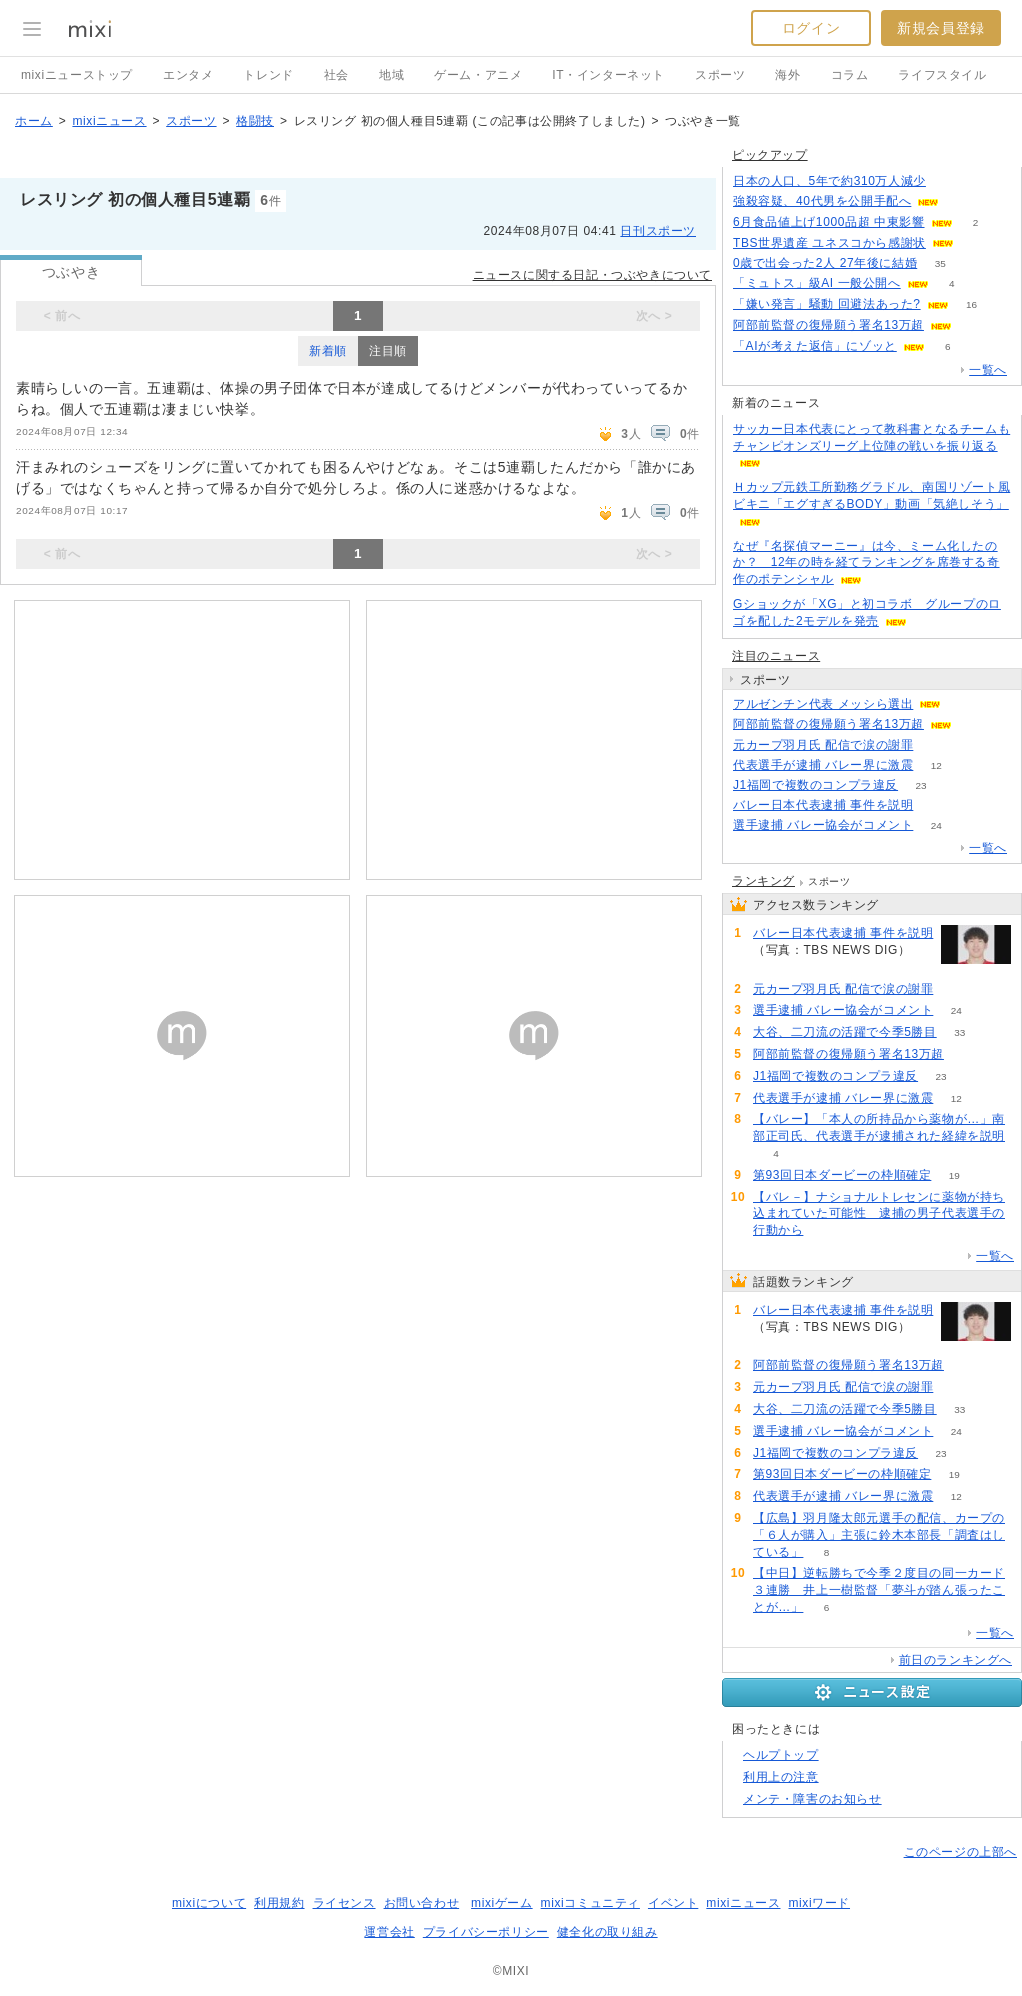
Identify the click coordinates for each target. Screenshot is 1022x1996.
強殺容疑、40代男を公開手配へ (822, 201)
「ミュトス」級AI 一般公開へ (817, 283)
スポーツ (720, 75)
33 (959, 1032)
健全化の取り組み (607, 1932)
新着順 (328, 351)
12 (936, 765)
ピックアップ (770, 155)
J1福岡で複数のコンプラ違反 (815, 785)
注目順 (388, 351)
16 (971, 304)
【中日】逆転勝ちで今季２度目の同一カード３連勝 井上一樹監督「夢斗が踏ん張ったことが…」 (879, 1590)
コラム (850, 75)
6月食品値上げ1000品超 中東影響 (829, 222)
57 (936, 745)
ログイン (811, 28)
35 (940, 263)
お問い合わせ (422, 1903)
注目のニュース (776, 656)
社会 (336, 75)
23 (921, 785)
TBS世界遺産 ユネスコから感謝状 (829, 243)
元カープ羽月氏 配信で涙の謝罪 (823, 745)
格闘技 (255, 121)
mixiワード (819, 1903)
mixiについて (209, 1903)
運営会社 (389, 1932)
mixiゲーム (502, 1903)
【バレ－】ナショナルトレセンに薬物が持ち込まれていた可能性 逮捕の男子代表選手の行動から (879, 1214)
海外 (787, 75)
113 (936, 805)
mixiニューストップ (77, 75)
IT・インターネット (608, 75)
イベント (673, 1903)
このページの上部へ (960, 1852)
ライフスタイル (942, 75)
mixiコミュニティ (590, 1903)
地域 (391, 75)
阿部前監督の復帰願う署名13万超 (828, 325)
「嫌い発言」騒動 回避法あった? (827, 304)
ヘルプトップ (781, 1755)
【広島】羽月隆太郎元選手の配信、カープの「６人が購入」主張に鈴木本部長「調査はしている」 (879, 1535)
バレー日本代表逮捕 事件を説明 (823, 805)
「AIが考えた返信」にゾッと (815, 346)
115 (949, 181)
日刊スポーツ (658, 231)
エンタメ (188, 75)
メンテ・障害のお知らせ (812, 1799)
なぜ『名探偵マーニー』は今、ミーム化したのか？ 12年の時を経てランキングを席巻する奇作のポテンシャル (866, 563)
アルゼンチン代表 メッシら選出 (823, 704)
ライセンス (344, 1903)
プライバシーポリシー (486, 1932)
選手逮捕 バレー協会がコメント (823, 825)
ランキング (763, 881)
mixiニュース (109, 121)
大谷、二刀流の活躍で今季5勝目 (845, 1032)
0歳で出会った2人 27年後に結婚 (825, 263)
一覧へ (988, 370)
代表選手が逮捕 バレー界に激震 (823, 765)
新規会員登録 (941, 28)
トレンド (268, 75)
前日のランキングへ (955, 1660)
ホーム (34, 121)
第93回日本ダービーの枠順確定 (842, 1175)
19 (954, 1175)
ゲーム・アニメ (478, 75)
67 (974, 724)
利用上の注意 (781, 1777)
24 (936, 825)
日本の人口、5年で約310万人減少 (829, 181)
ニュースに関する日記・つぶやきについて (592, 275)
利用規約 (279, 1903)
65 (974, 325)
